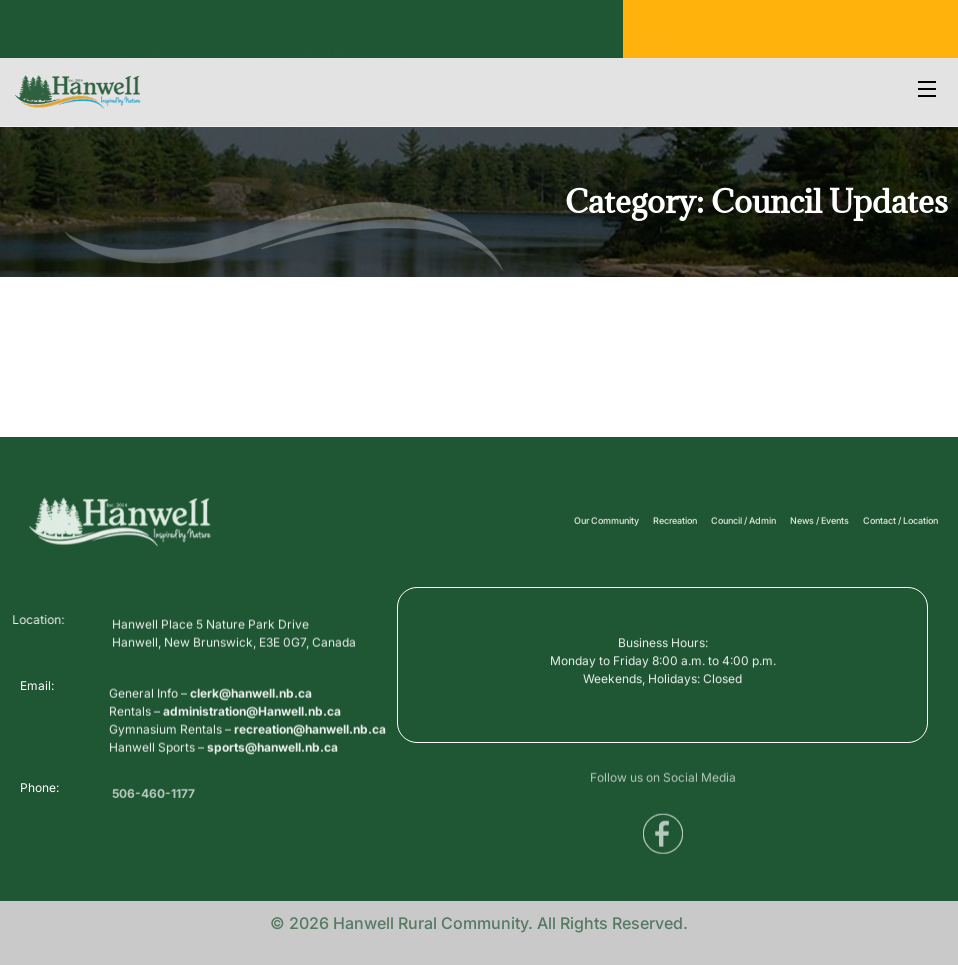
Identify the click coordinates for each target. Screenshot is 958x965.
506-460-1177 (153, 798)
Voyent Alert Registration (331, 35)
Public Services (194, 35)
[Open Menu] (928, 91)
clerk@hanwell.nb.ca (251, 705)
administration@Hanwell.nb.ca (252, 723)
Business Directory (75, 35)
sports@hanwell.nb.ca (272, 759)
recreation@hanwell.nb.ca (310, 741)
